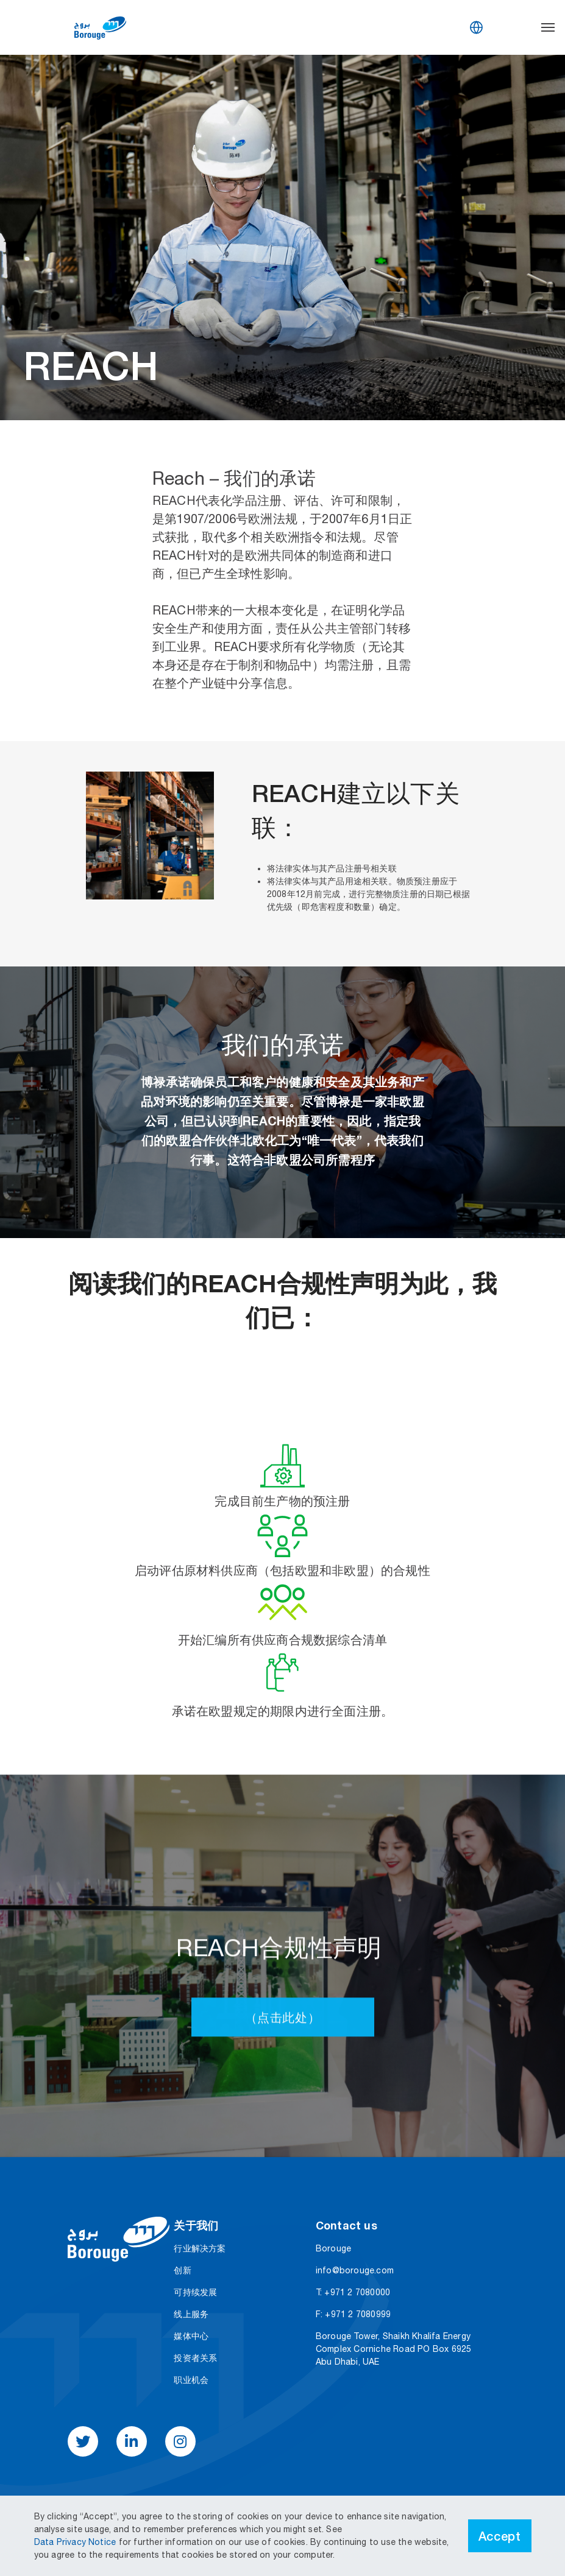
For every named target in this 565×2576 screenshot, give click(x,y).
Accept (499, 2535)
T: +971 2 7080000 (353, 2292)
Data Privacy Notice (76, 2542)
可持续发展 (195, 2292)
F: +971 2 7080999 (353, 2314)
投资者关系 (195, 2358)
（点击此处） (283, 2092)
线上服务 (191, 2314)
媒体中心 (191, 2336)
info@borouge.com (355, 2270)
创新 (182, 2270)
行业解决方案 (200, 2248)
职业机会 (191, 2380)
